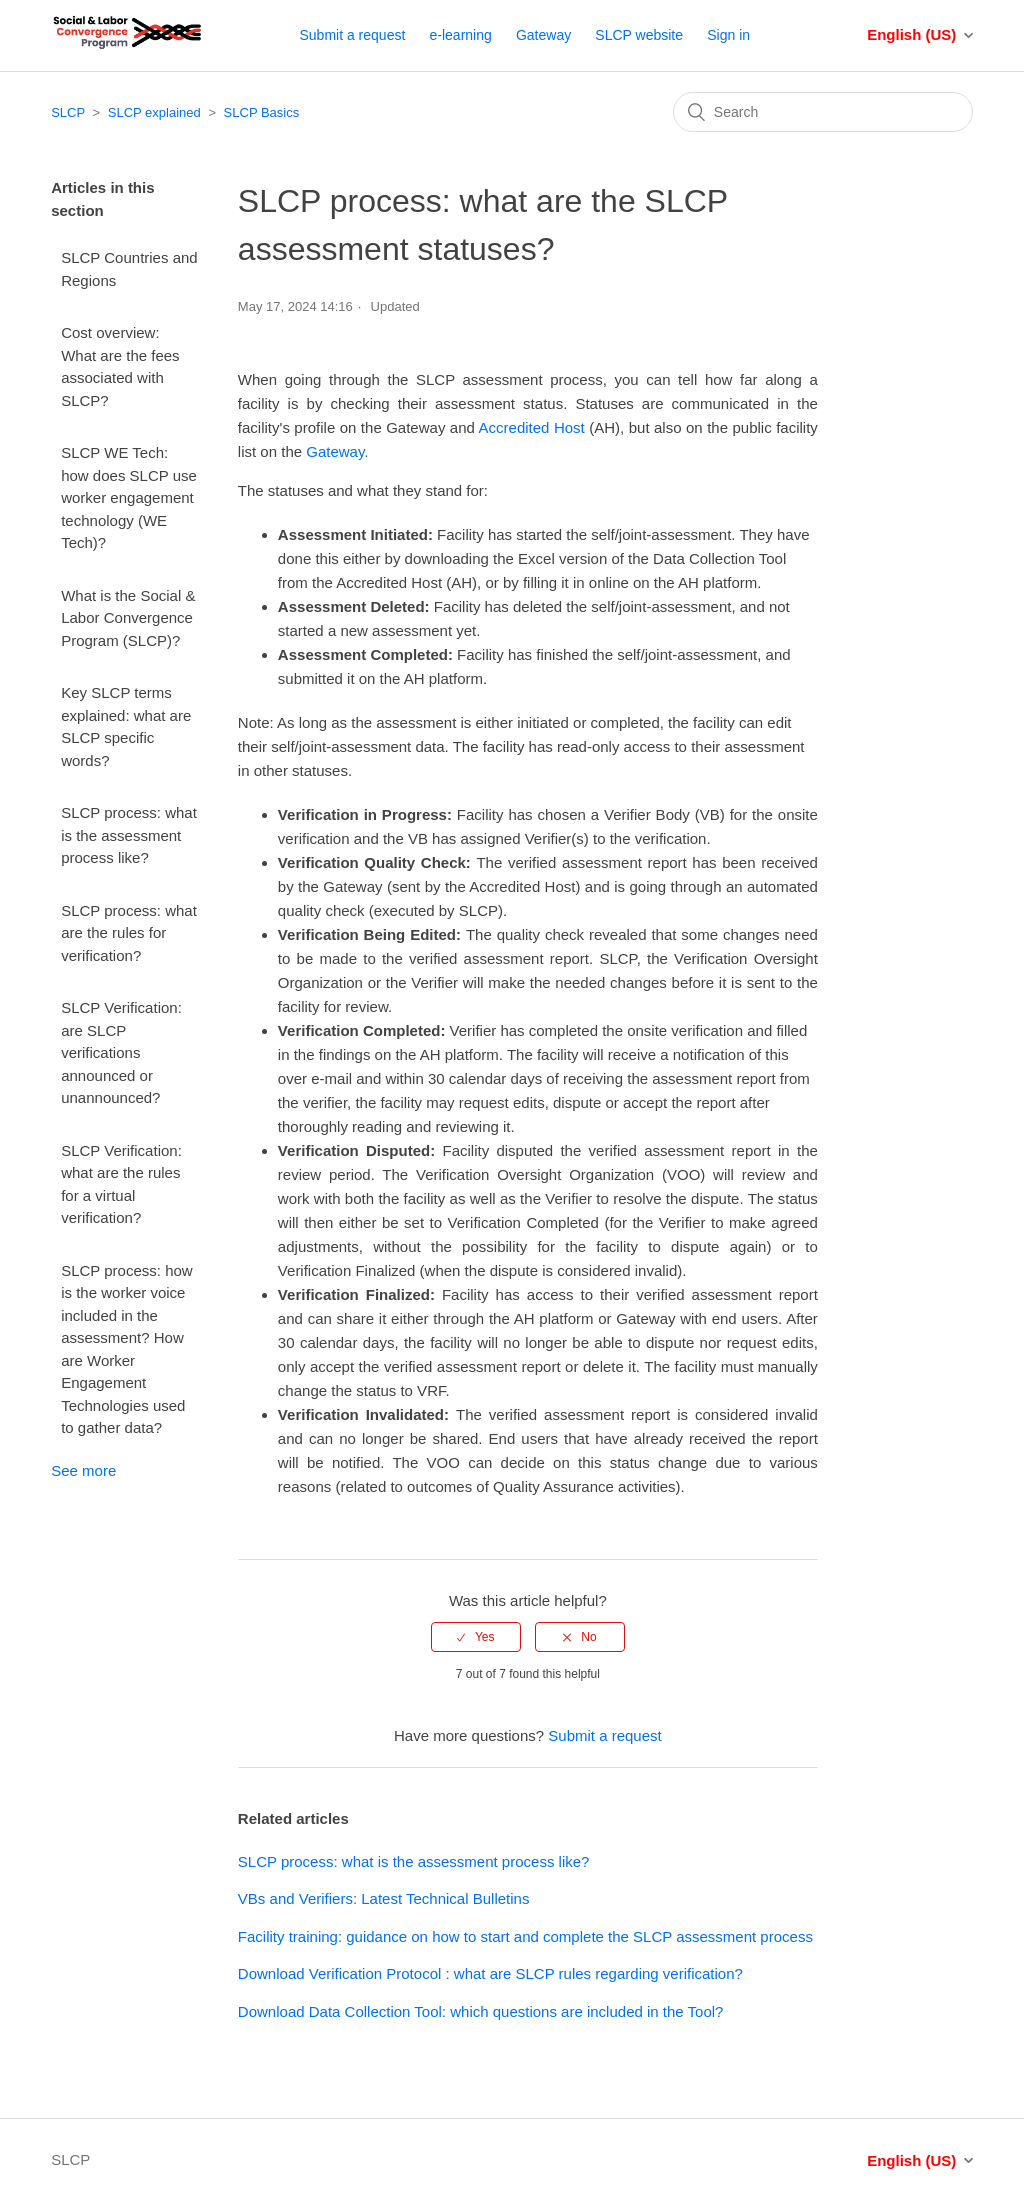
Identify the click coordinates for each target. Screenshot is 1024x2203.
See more (83, 1470)
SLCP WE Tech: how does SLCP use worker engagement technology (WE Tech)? (129, 497)
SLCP (68, 112)
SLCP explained (154, 112)
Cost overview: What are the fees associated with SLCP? (120, 366)
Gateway (543, 35)
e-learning (461, 35)
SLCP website (639, 35)
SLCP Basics (262, 112)
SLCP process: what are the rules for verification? (129, 933)
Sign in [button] (728, 35)
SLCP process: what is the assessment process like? (129, 835)
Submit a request (352, 35)
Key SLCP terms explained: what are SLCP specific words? (126, 726)
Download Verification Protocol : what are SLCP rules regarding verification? (490, 1973)
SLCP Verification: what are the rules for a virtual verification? (121, 1184)
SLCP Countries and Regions (129, 269)
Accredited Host (532, 427)
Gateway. (337, 451)
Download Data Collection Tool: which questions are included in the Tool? (481, 2011)
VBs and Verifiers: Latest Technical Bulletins (384, 1898)
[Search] (823, 112)
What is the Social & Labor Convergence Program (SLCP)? (128, 618)
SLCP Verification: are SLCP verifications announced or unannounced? (121, 1052)
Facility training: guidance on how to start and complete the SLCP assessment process (525, 1936)
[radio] (476, 1637)
